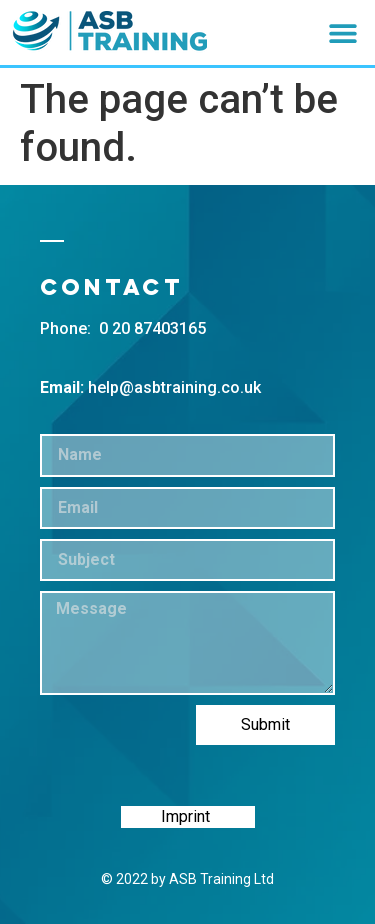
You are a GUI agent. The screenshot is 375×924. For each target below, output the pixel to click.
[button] (342, 32)
